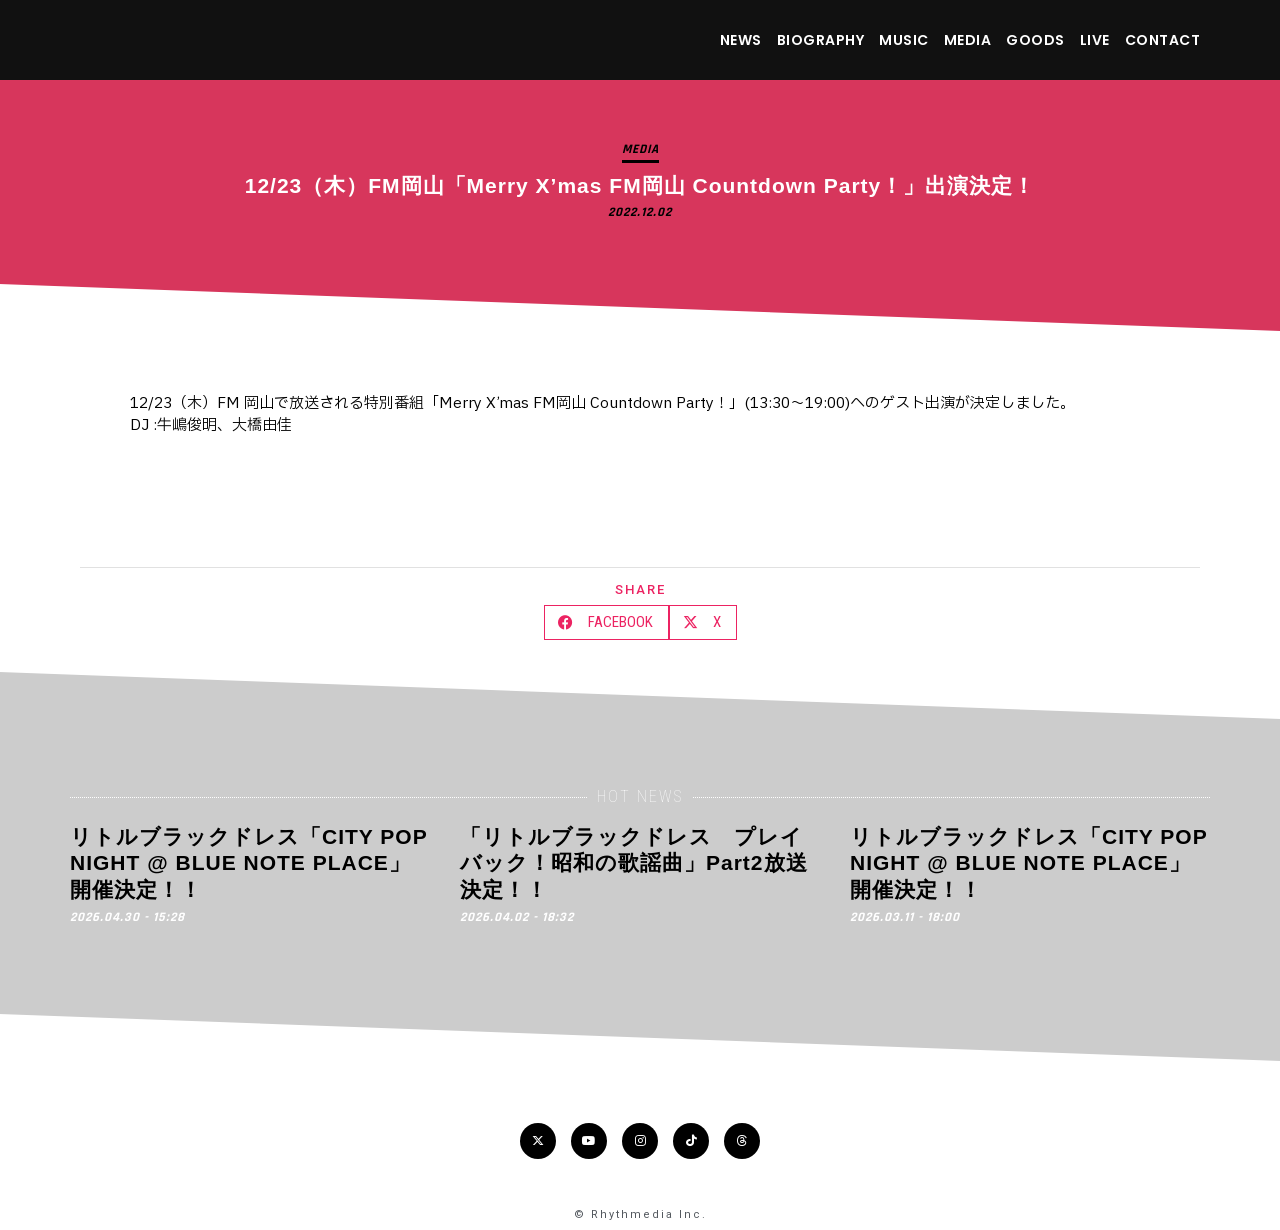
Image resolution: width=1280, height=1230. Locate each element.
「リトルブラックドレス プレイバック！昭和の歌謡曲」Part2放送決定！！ (634, 863)
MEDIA (968, 40)
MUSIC (904, 40)
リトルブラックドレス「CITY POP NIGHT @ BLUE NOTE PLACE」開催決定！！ (248, 863)
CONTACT (1163, 40)
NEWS (741, 40)
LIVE (1095, 40)
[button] (606, 622)
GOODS (1035, 40)
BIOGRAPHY (821, 40)
